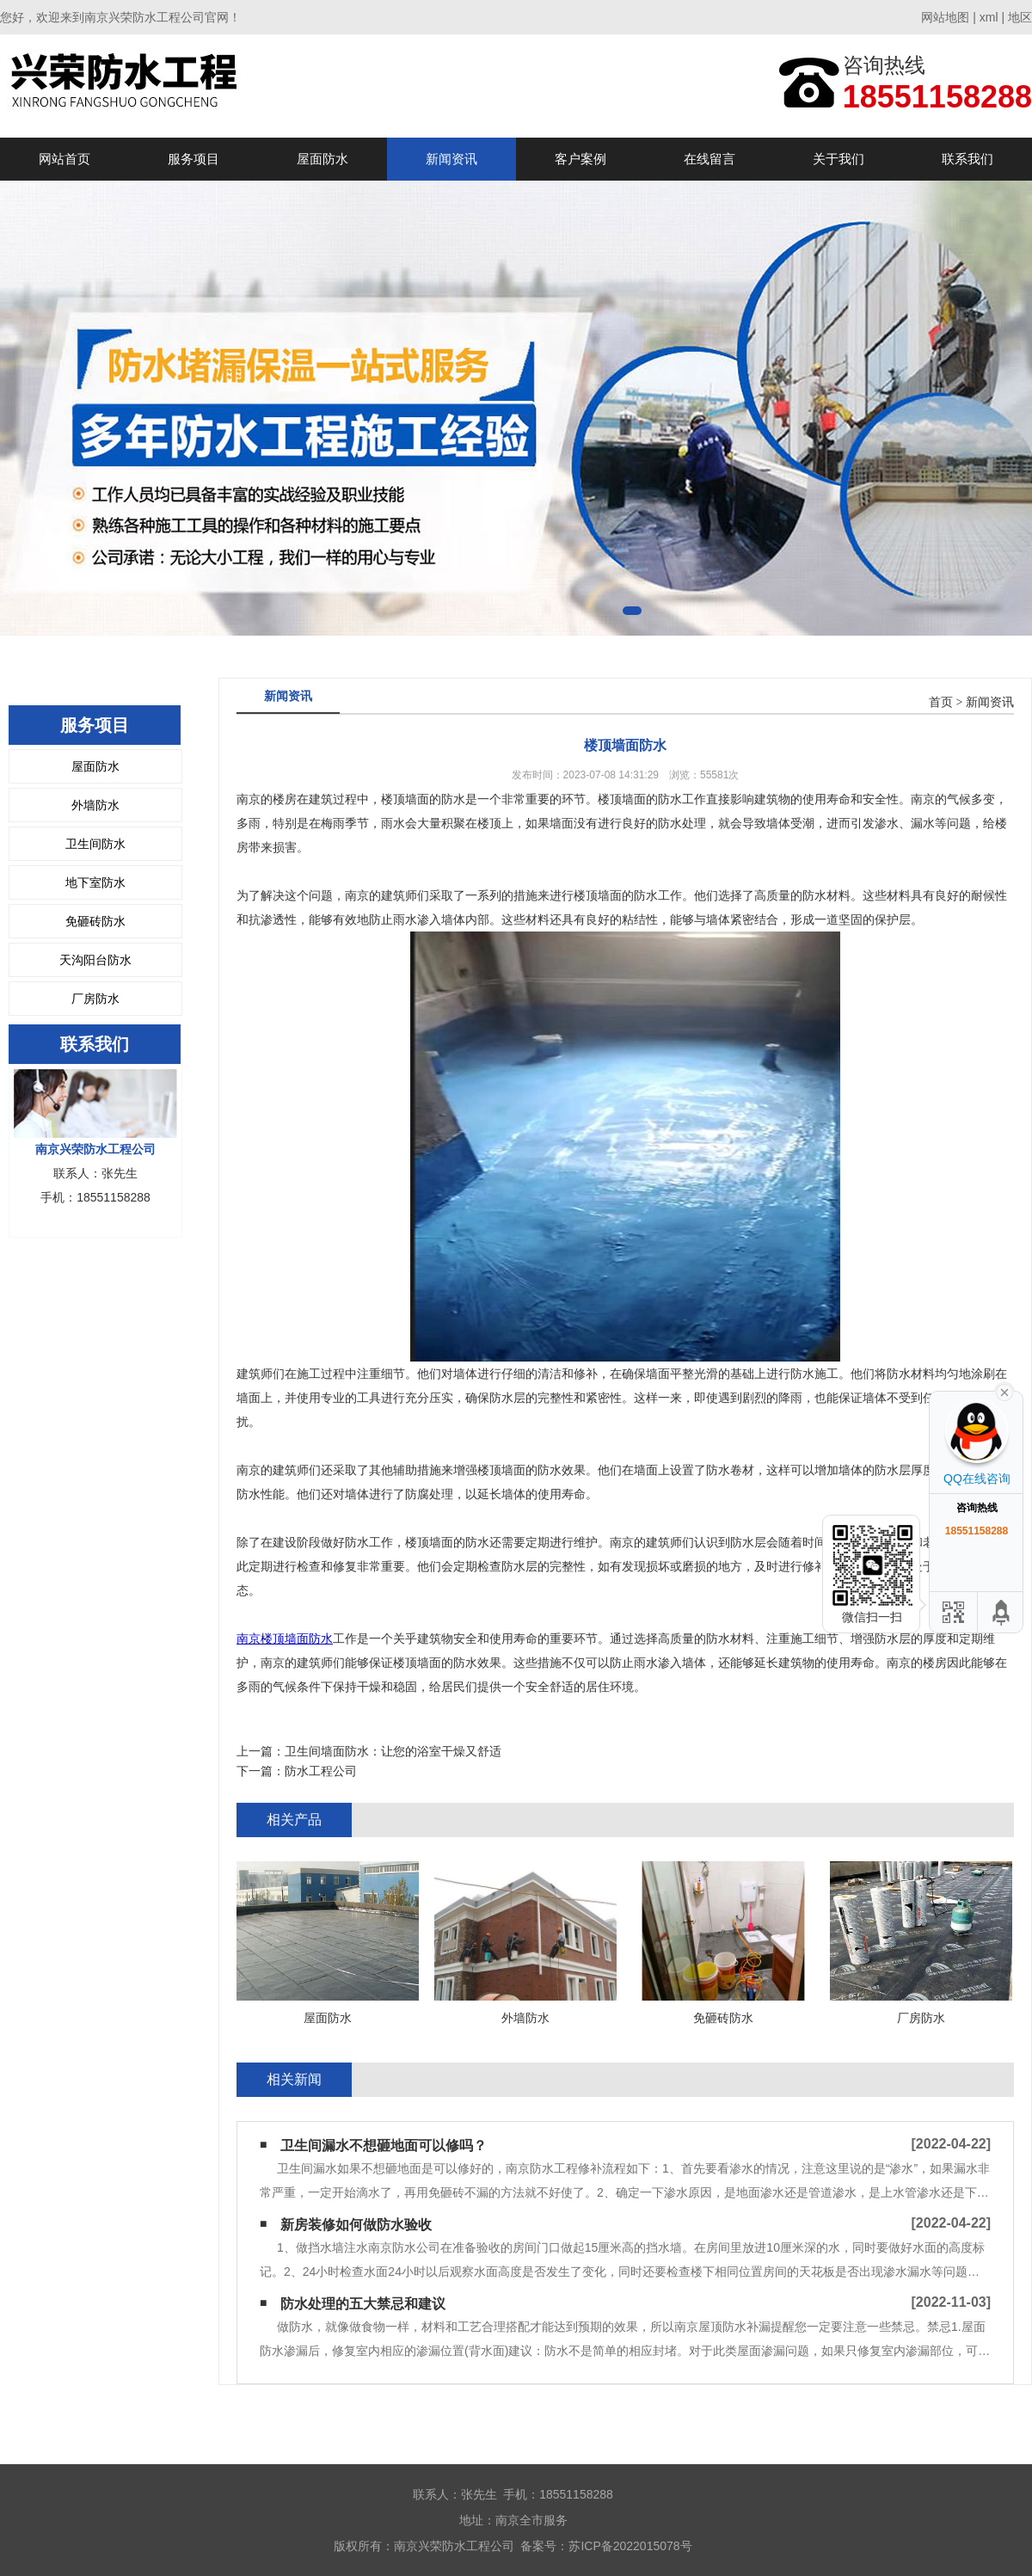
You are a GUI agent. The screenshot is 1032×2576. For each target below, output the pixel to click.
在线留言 (709, 158)
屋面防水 (322, 158)
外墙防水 (95, 805)
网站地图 (945, 17)
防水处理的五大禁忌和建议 (362, 2303)
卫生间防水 (95, 844)
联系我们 (967, 158)
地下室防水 (95, 882)
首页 (941, 702)
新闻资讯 (451, 158)
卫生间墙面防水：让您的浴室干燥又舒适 (393, 1751)
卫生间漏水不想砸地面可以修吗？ (383, 2145)
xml (989, 17)
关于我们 (838, 158)
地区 (1020, 17)
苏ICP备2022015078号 (629, 2546)
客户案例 (580, 158)
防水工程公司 (321, 1771)
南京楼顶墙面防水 (284, 1638)
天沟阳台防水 (95, 960)
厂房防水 (95, 998)
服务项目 (193, 158)
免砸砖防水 (95, 921)
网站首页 (64, 158)
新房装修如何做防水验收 (356, 2224)
